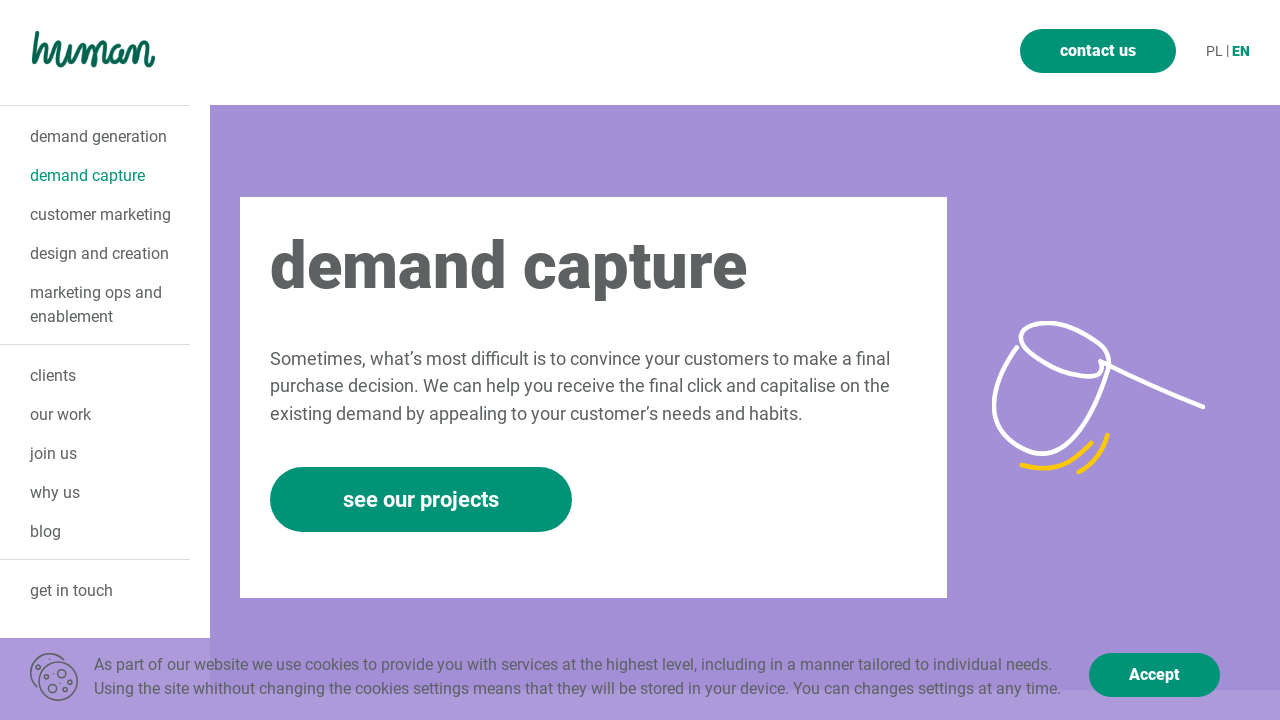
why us (55, 492)
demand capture (87, 175)
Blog (45, 531)
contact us (1098, 50)
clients (53, 375)
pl (1214, 51)
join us (53, 453)
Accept (1154, 674)
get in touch (71, 590)
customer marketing (100, 214)
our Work (60, 414)
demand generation (98, 136)
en (1241, 51)
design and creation (99, 253)
